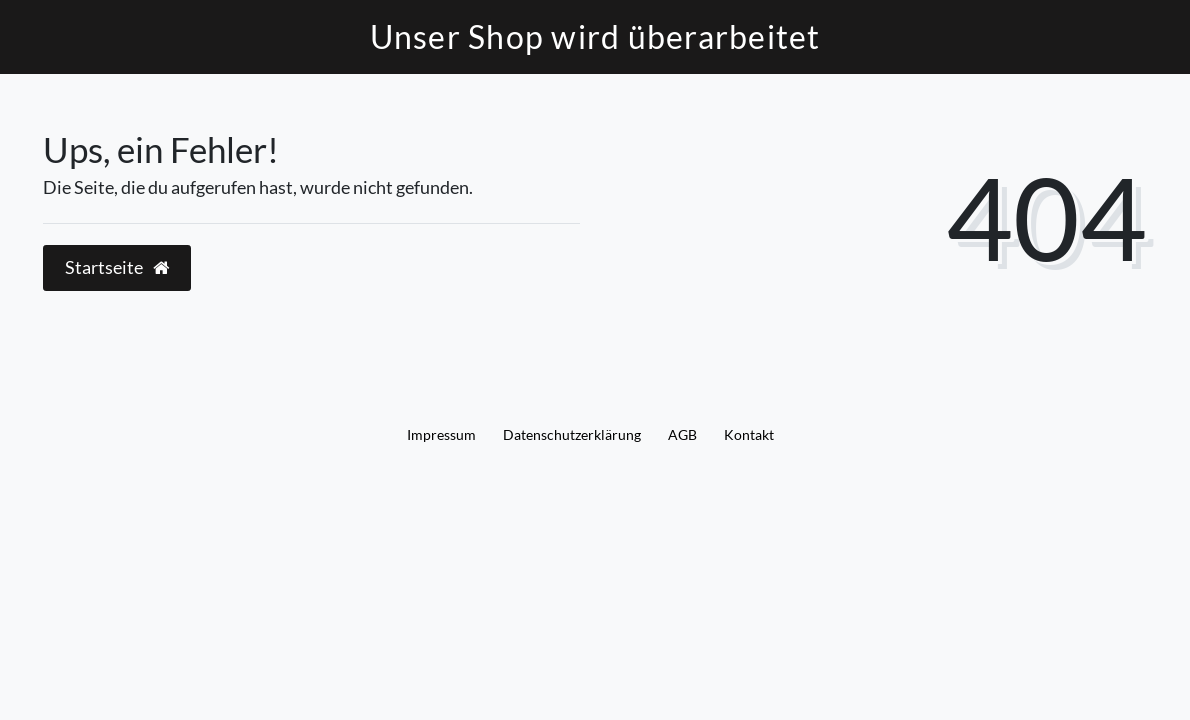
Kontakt (749, 434)
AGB (682, 434)
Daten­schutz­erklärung (572, 434)
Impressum (441, 434)
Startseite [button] (117, 267)
